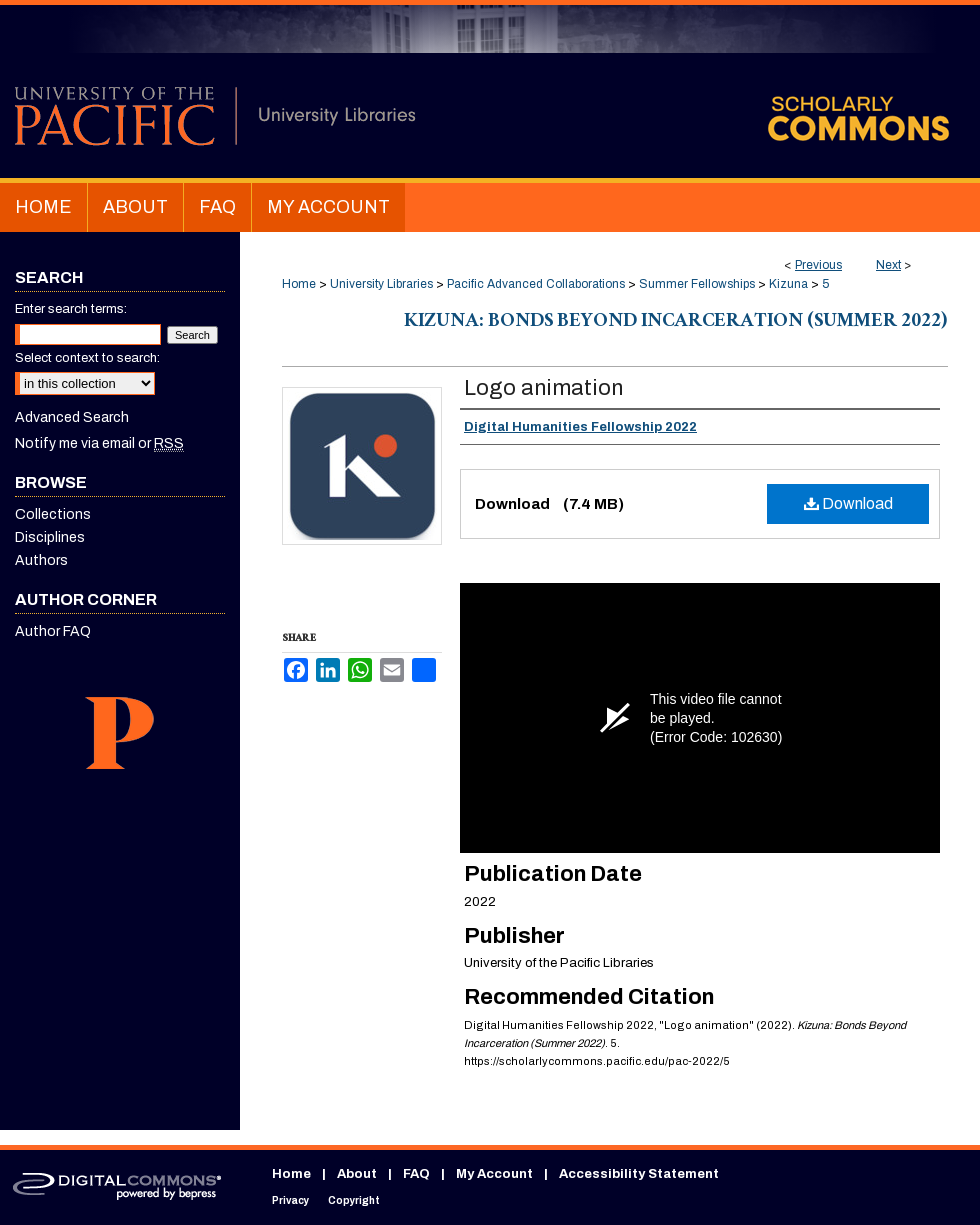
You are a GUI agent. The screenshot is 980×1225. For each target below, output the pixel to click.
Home (299, 284)
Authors (41, 560)
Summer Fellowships (697, 284)
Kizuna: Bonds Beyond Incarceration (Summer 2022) (676, 323)
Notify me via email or (99, 443)
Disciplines (50, 537)
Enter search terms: (71, 309)
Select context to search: (87, 358)
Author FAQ (53, 631)
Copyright (354, 1200)
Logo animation (543, 388)
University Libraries (381, 284)
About (357, 1174)
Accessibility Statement (639, 1174)
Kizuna (788, 284)
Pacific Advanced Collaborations (536, 284)
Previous (818, 265)
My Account (494, 1174)
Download (848, 503)
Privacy (290, 1200)
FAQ (416, 1174)
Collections (53, 514)
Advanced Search (72, 417)
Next (888, 265)
